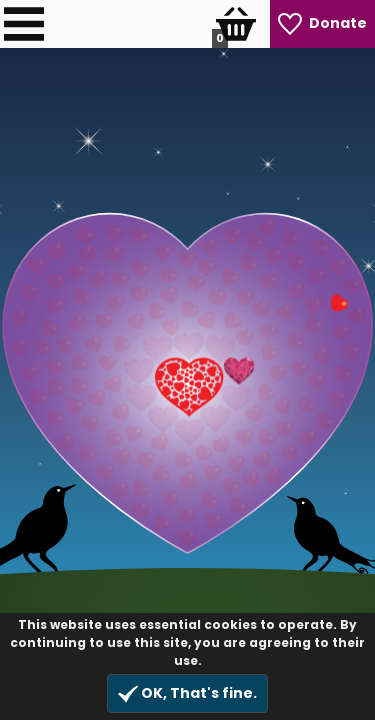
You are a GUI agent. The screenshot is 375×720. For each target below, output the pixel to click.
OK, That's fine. (187, 693)
